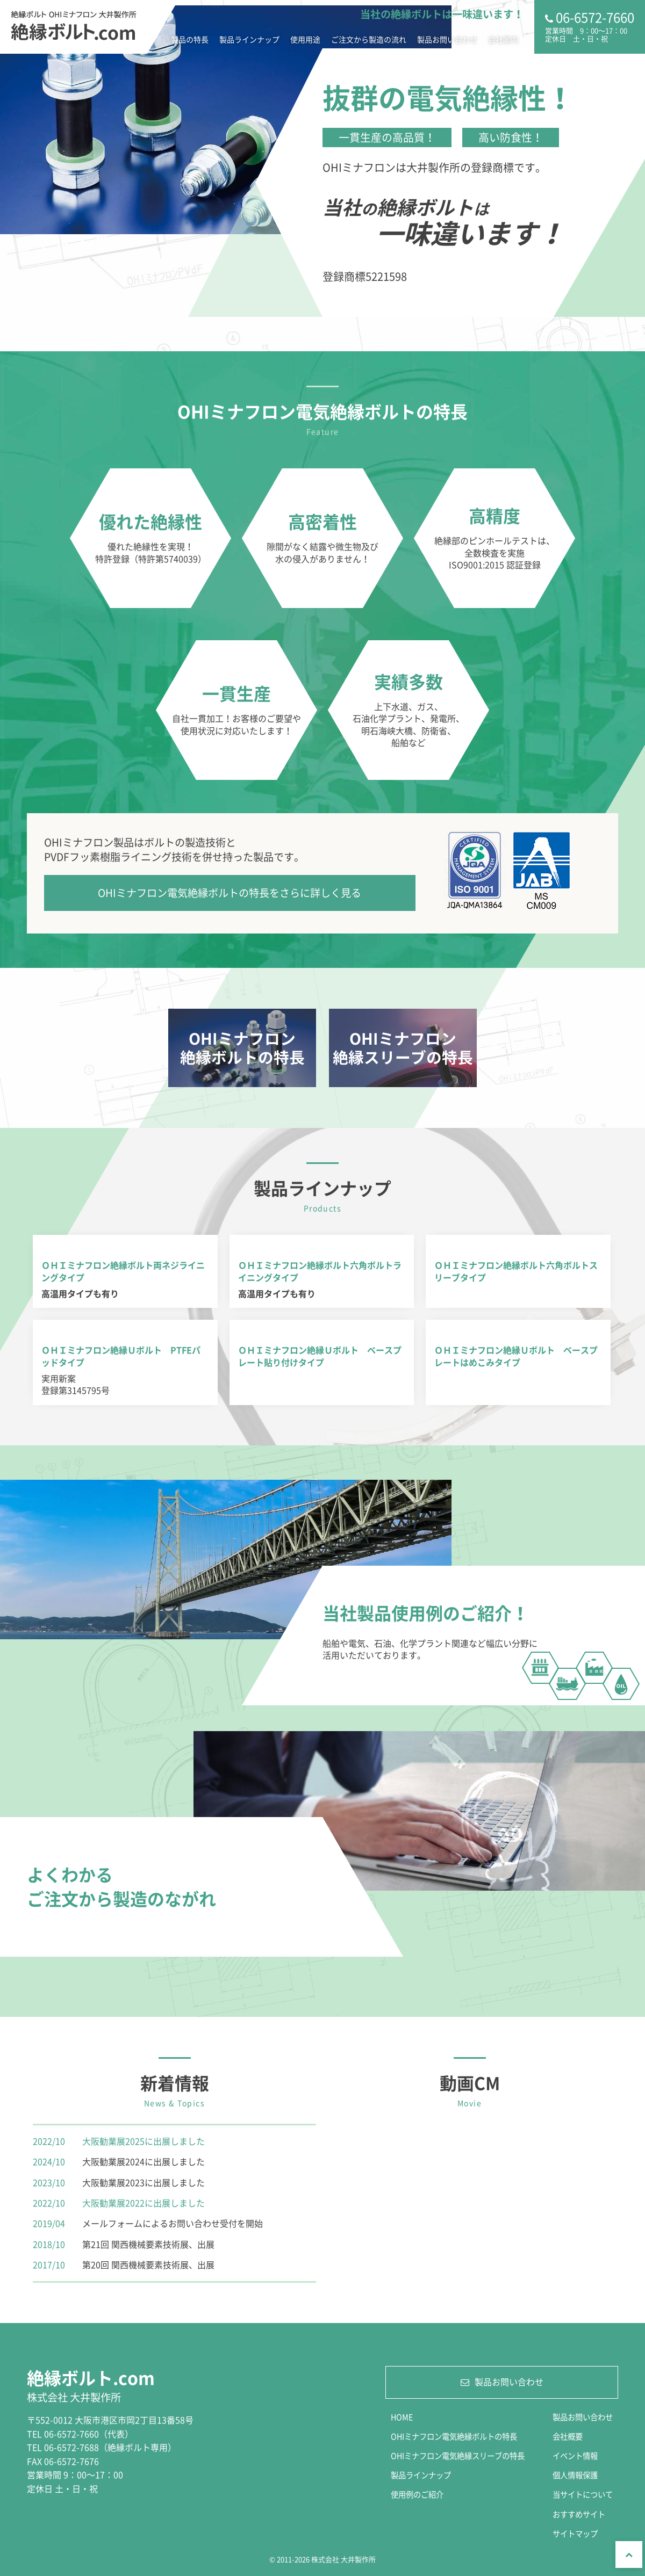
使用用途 (305, 39)
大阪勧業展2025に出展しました (143, 2141)
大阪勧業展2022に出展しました (143, 2203)
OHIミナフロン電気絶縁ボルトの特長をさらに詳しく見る (229, 892)
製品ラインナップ (249, 39)
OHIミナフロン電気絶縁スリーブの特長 (458, 2456)
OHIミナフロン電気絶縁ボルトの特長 (454, 2436)
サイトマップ (575, 2533)
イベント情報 (575, 2456)
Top (628, 2554)
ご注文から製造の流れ (368, 39)
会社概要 (568, 2436)
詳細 (242, 1048)
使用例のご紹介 (417, 2494)
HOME (402, 2417)
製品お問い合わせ (447, 39)
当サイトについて (583, 2494)
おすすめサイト (579, 2514)
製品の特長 (190, 39)
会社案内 (503, 39)
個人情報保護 (575, 2475)
